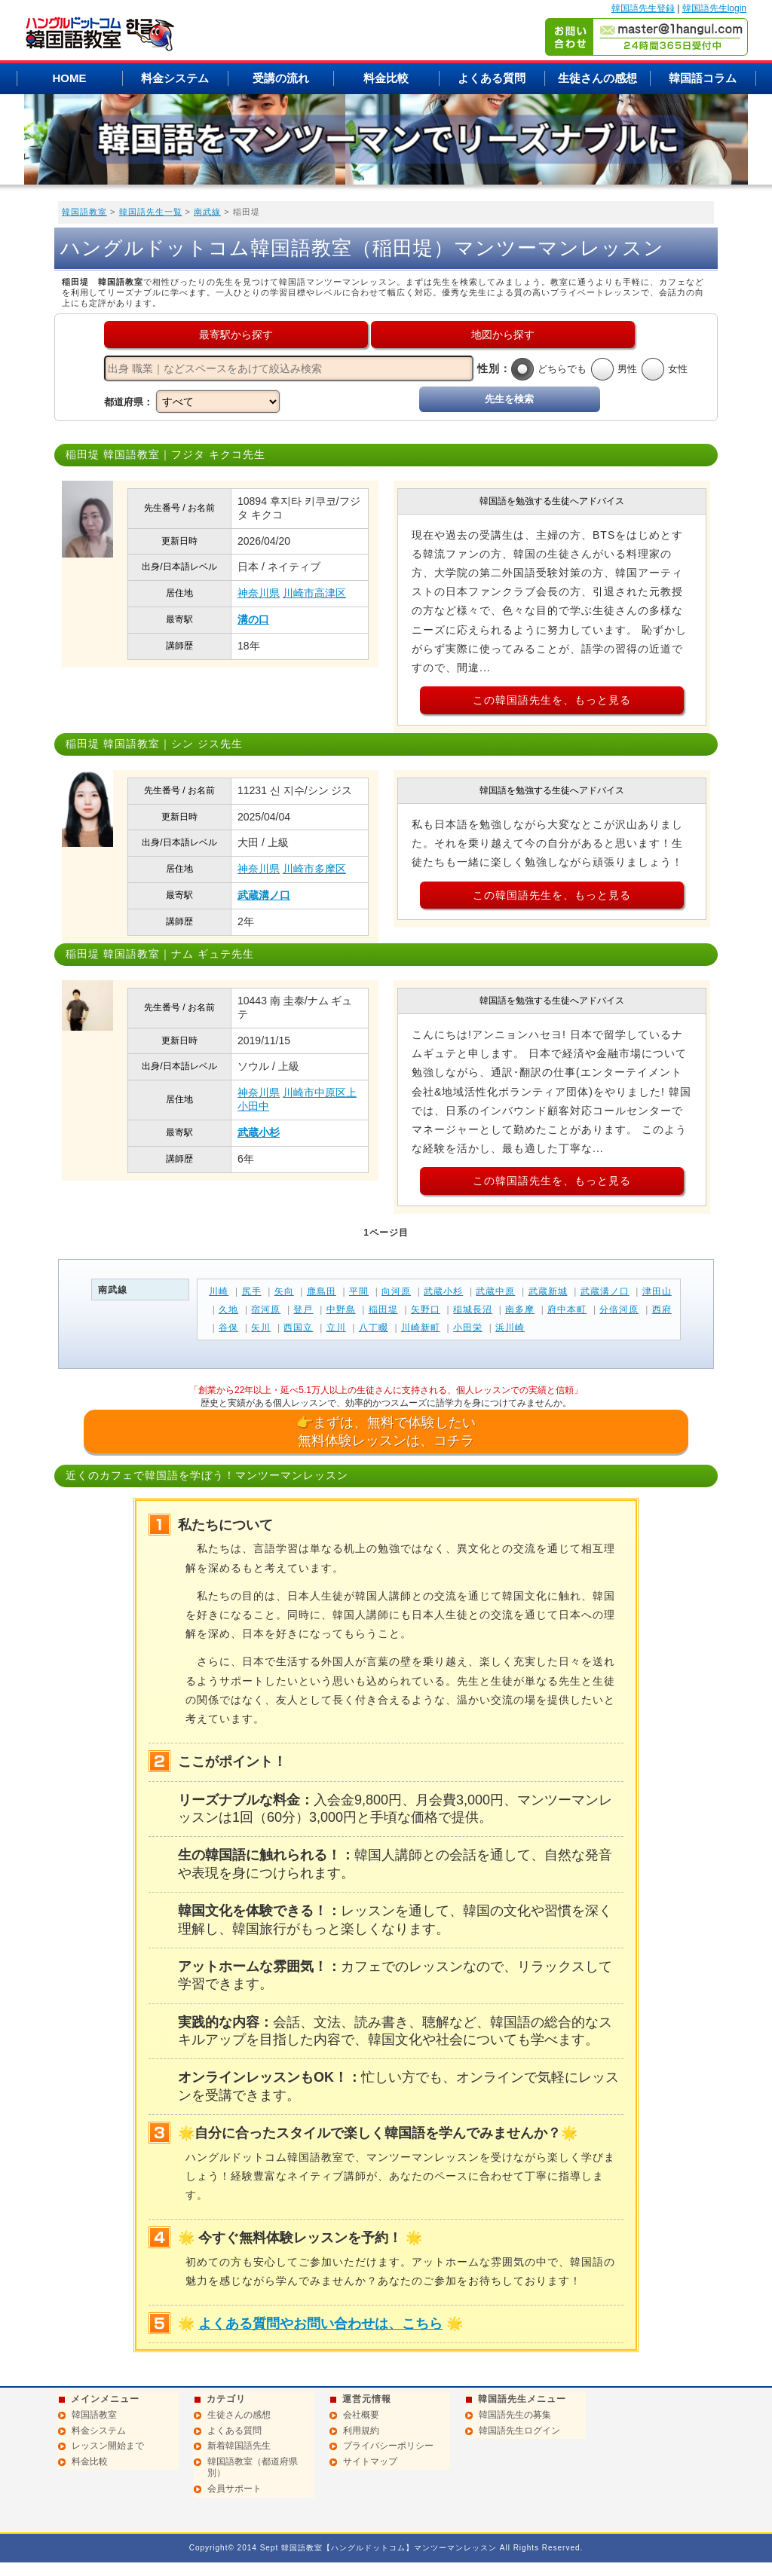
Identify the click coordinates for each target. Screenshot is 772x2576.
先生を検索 (509, 399)
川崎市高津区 (314, 593)
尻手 (252, 1291)
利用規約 (361, 2430)
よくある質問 (491, 78)
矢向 (284, 1291)
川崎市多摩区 (314, 869)
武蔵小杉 (258, 1132)
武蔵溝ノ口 (263, 895)
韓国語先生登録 (643, 8)
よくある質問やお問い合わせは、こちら (320, 2323)
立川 (336, 1327)
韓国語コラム (703, 78)
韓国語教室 (84, 211)
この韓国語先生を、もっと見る (552, 700)
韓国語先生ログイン (519, 2430)
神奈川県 (258, 593)
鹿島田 (321, 1291)
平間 (359, 1291)
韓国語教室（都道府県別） (252, 2467)
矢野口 (425, 1309)
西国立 (298, 1327)
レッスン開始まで (108, 2445)
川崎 (218, 1291)
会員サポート (234, 2488)
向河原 (396, 1291)
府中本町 (567, 1309)
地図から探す (503, 334)
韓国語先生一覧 (150, 211)
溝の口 (253, 619)
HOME (70, 78)
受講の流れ (281, 78)
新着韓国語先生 (239, 2445)
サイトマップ (370, 2461)
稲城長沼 (472, 1309)
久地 (228, 1309)
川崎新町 (420, 1327)
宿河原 (265, 1309)
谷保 (228, 1327)
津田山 (657, 1291)
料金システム (175, 78)
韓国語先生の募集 (515, 2414)
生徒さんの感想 (597, 78)
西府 (662, 1309)
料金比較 (386, 78)
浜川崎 (510, 1327)
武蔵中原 (495, 1291)
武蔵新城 (548, 1291)
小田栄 (467, 1327)
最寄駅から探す (236, 334)
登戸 (303, 1309)
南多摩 (520, 1309)
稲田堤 (383, 1309)
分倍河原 (619, 1309)
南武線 (207, 211)
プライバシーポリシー (388, 2445)
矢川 (261, 1327)
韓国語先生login (714, 8)
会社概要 (361, 2414)
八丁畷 (373, 1327)
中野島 (341, 1309)
